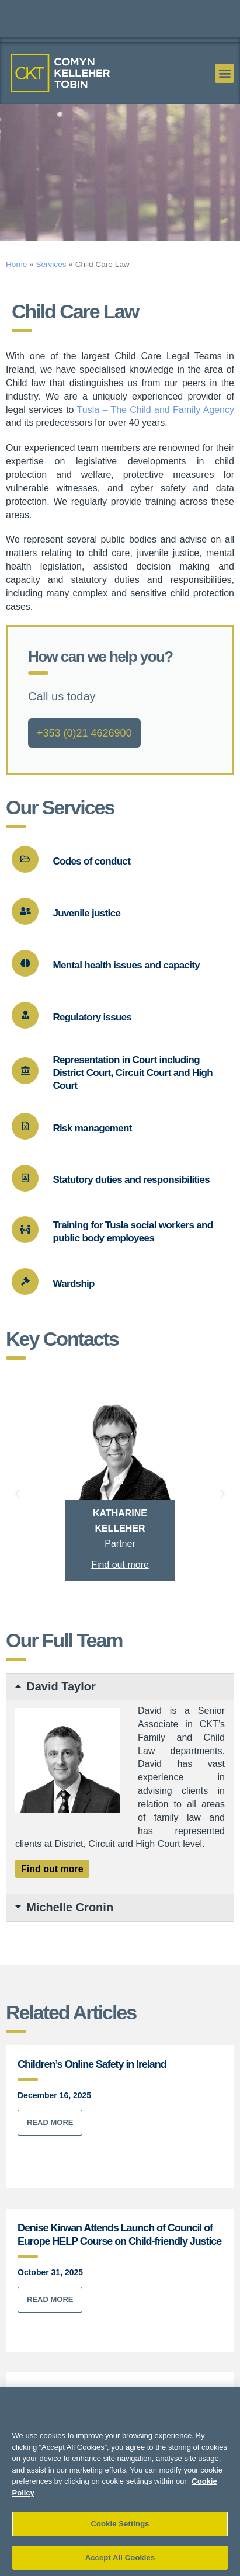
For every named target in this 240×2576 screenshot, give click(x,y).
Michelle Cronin (69, 1932)
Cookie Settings (120, 2537)
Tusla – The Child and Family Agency (155, 435)
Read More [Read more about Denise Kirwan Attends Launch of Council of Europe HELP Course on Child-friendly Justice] (50, 2324)
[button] (224, 73)
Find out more (120, 1590)
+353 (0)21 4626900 (84, 759)
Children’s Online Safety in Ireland (92, 2090)
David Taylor (61, 1712)
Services (51, 289)
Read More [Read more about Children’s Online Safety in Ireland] (50, 2147)
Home (16, 289)
